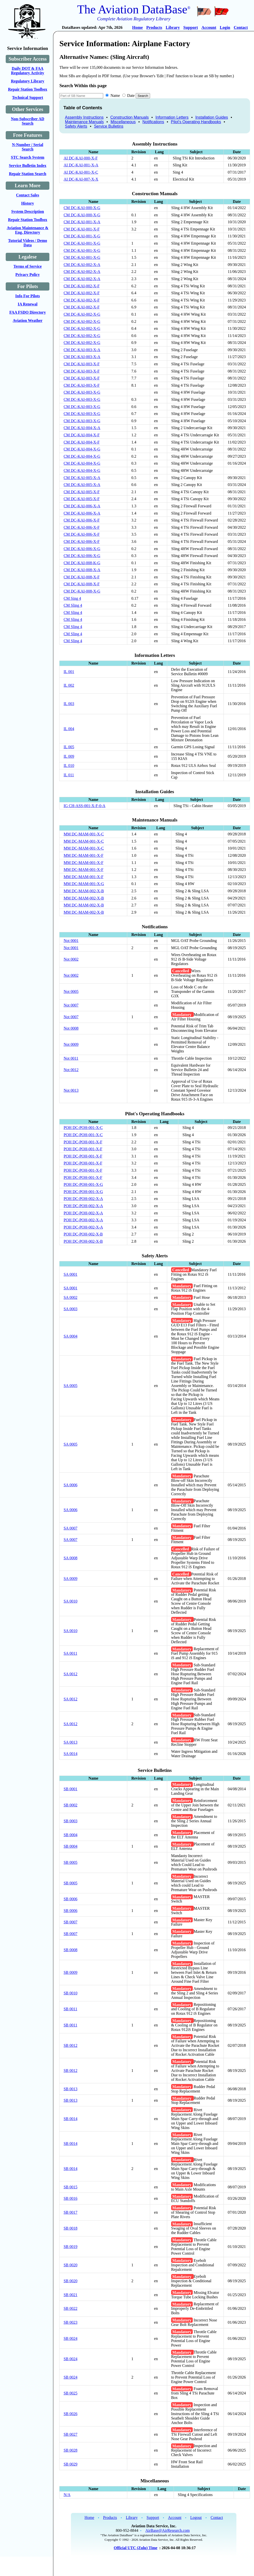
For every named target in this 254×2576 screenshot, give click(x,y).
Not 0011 (71, 1058)
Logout (196, 2517)
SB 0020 (70, 2265)
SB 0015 (70, 2187)
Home (137, 27)
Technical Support (27, 97)
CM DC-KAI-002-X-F (81, 286)
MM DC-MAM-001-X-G (84, 884)
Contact (241, 27)
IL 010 (69, 765)
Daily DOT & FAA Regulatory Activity (27, 70)
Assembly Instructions (84, 117)
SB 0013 (70, 2089)
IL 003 (69, 704)
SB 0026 (70, 2414)
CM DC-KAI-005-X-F (81, 492)
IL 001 (69, 672)
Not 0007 (71, 1005)
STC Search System (27, 157)
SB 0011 (70, 2009)
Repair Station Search (27, 174)
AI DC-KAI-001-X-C (81, 172)
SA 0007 (70, 1528)
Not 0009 (71, 1044)
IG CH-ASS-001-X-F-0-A (84, 806)
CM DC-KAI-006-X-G (82, 549)
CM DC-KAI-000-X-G (82, 208)
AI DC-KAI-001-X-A (81, 165)
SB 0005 (70, 1862)
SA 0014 (70, 1754)
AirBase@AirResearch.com (167, 2530)
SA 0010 (70, 1601)
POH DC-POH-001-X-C (83, 1127)
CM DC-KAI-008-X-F (81, 577)
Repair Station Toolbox (27, 89)
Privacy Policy (27, 274)
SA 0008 (70, 1558)
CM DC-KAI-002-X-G (82, 314)
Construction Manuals (129, 117)
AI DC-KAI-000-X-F (80, 158)
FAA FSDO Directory (27, 312)
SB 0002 (70, 1805)
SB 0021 (70, 2295)
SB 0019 (70, 2246)
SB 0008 (70, 1950)
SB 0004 (70, 1835)
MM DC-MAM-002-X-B (84, 891)
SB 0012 (70, 2045)
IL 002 (69, 685)
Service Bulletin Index (27, 165)
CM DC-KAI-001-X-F (81, 229)
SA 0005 (70, 1385)
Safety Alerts (76, 126)
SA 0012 (70, 1674)
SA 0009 (70, 1578)
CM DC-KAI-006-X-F (81, 520)
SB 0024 (70, 2338)
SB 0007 (70, 1922)
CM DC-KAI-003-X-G (82, 392)
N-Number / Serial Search (27, 147)
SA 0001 (70, 1274)
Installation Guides (211, 117)
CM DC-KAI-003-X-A (82, 350)
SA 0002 (70, 1297)
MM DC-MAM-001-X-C (84, 834)
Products (154, 27)
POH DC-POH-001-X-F (83, 1142)
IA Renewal (27, 304)
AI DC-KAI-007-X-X (81, 179)
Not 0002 (71, 959)
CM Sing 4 (72, 598)
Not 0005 (71, 991)
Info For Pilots (27, 296)
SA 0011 (70, 1653)
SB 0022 (70, 2308)
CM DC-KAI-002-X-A (82, 264)
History (27, 203)
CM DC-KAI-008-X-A (82, 570)
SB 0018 (70, 2228)
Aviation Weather (27, 320)
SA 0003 (70, 1309)
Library (173, 27)
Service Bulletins (108, 126)
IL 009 (69, 756)
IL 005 (69, 747)
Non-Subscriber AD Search (27, 121)
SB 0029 (70, 2464)
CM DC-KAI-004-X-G (82, 449)
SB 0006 (70, 1899)
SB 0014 (70, 2119)
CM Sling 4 (73, 605)
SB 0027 (70, 2434)
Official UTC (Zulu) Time (135, 2548)
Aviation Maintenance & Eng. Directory (27, 230)
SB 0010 (70, 1993)
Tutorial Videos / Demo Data (27, 242)
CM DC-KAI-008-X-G (82, 591)
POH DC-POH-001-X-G (83, 1184)
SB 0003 (70, 1821)
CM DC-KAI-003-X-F (81, 364)
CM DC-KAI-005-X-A (82, 478)
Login (225, 27)
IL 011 (69, 775)
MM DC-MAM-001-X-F (83, 855)
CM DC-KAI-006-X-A (82, 506)
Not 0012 (71, 1070)
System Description (27, 211)
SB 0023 (70, 2322)
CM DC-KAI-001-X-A (82, 222)
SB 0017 (70, 2212)
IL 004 (69, 729)
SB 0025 (70, 2393)
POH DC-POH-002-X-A (83, 1198)
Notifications (153, 122)
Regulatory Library (27, 81)
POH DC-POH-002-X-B (83, 1234)
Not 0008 (71, 1028)
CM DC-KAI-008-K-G (82, 563)
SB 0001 (70, 1789)
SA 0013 (70, 1742)
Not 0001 (71, 940)
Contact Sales (27, 195)
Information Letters (172, 117)
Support (190, 27)
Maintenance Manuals (84, 122)
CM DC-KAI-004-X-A (82, 428)
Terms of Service (27, 266)
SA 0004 (70, 1336)
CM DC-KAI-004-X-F (81, 435)
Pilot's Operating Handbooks (196, 122)
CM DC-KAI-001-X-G (82, 236)
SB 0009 (70, 1972)
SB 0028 (70, 2450)
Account (208, 27)
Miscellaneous (123, 122)
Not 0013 (71, 1090)
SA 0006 (70, 1485)
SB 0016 (70, 2198)
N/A (67, 2495)
